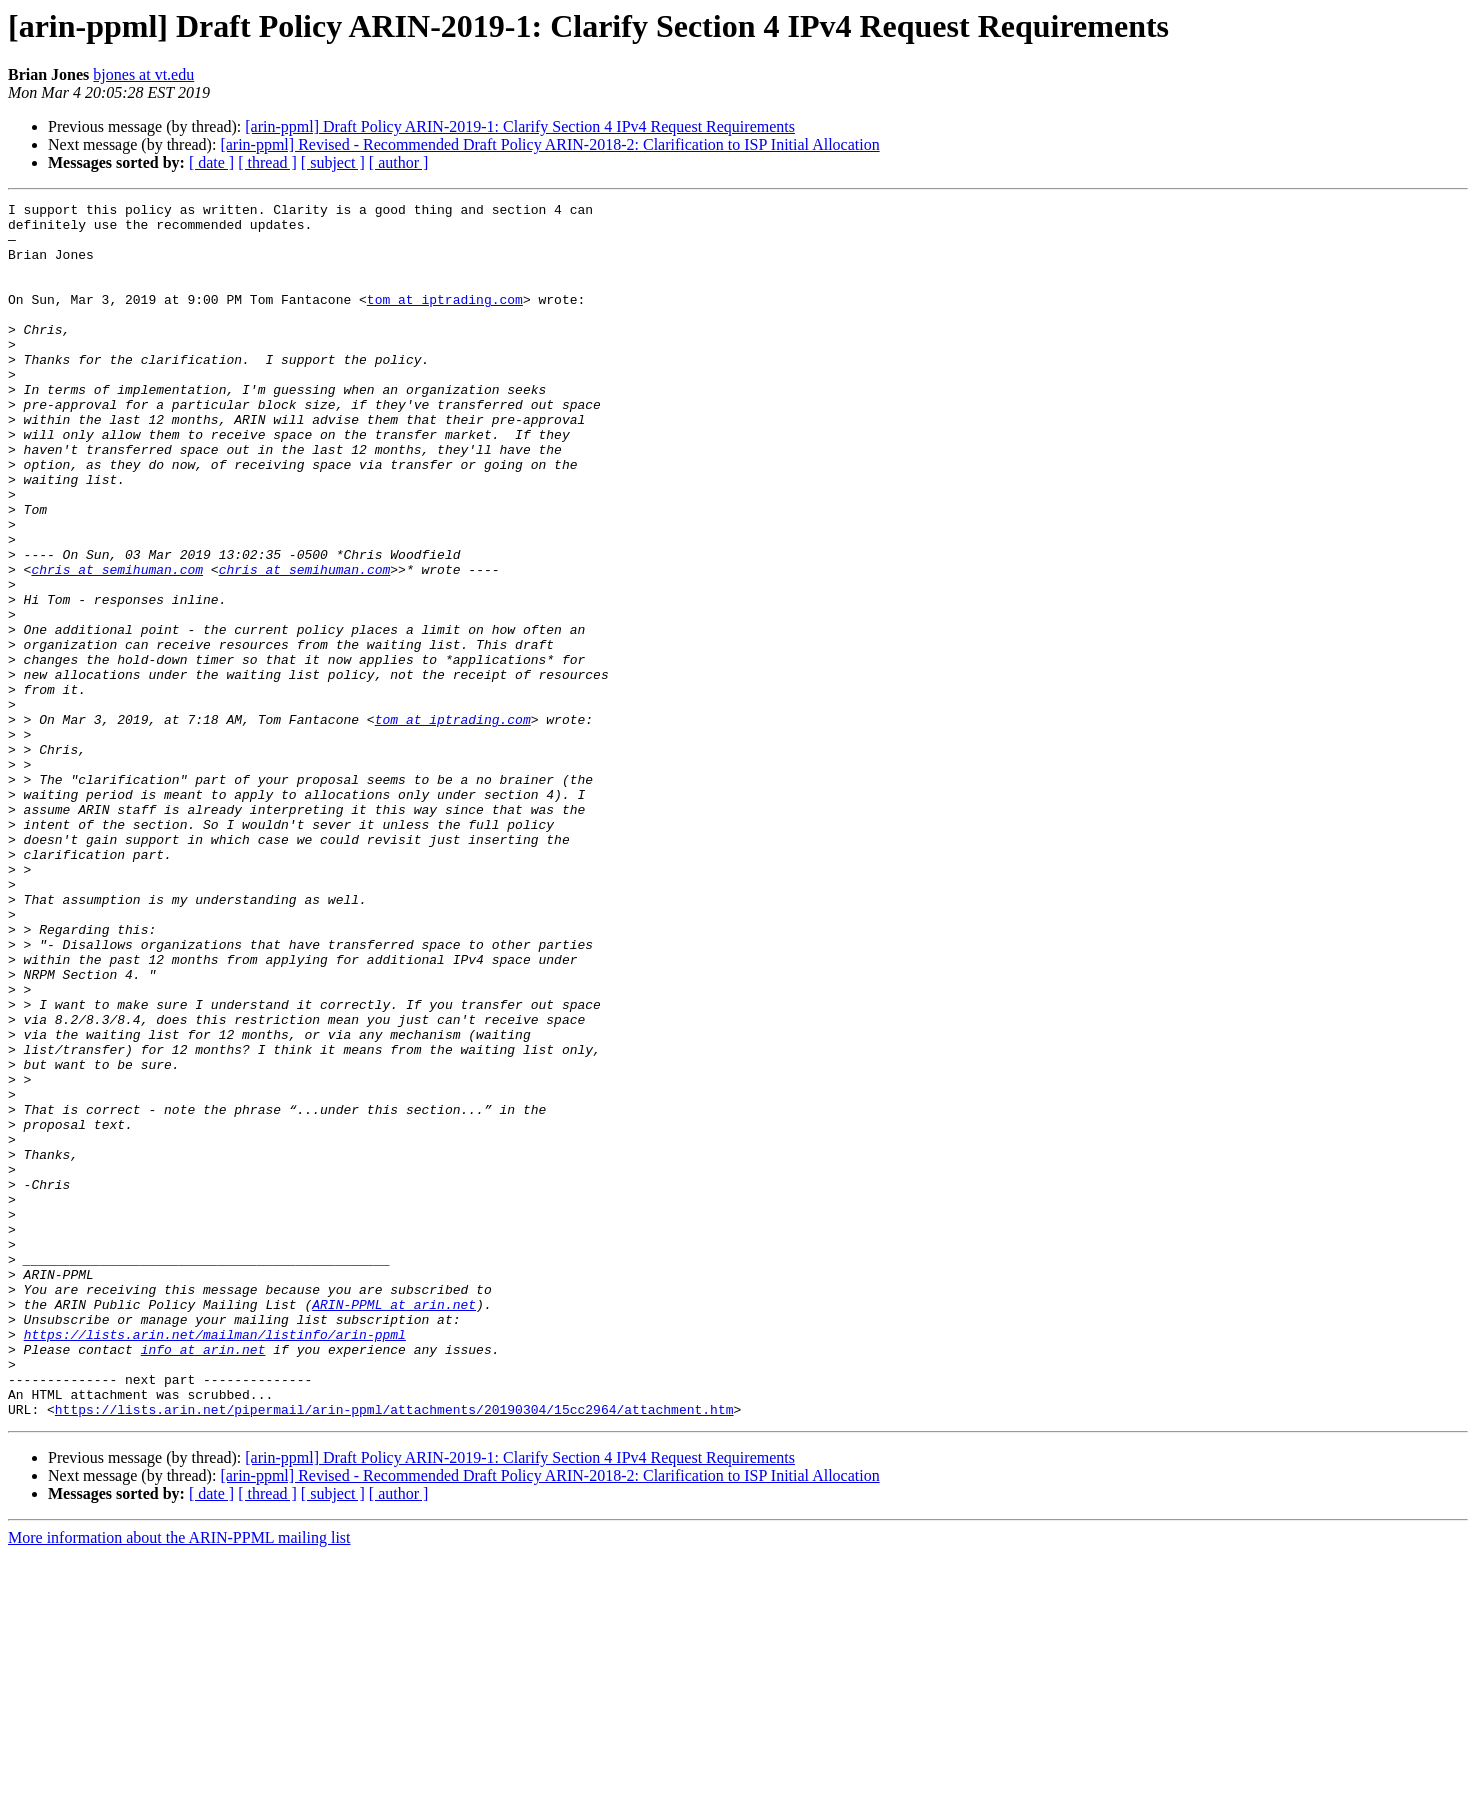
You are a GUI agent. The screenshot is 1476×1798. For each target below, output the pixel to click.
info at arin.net (203, 1580)
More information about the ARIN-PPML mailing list (179, 1780)
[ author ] (399, 162)
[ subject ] (333, 162)
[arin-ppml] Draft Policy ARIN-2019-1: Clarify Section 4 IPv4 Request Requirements (520, 126)
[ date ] (211, 162)
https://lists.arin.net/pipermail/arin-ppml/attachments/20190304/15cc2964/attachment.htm (394, 1652)
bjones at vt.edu (143, 74)
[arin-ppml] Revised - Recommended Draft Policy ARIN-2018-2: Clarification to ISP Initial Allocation (549, 144)
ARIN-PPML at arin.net (394, 1526)
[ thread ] (267, 162)
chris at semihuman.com (117, 644)
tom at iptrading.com (445, 320)
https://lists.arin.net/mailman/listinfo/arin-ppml (215, 1562)
